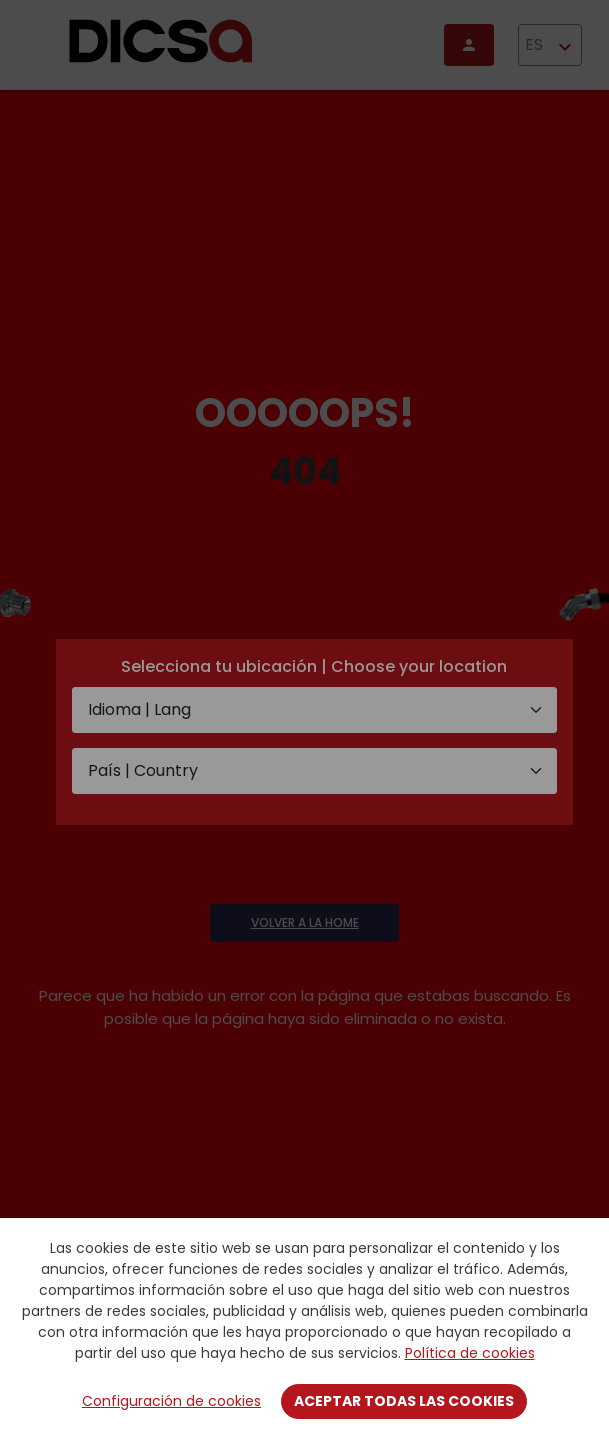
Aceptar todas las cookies (404, 1401)
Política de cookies (470, 1353)
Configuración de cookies (171, 1401)
